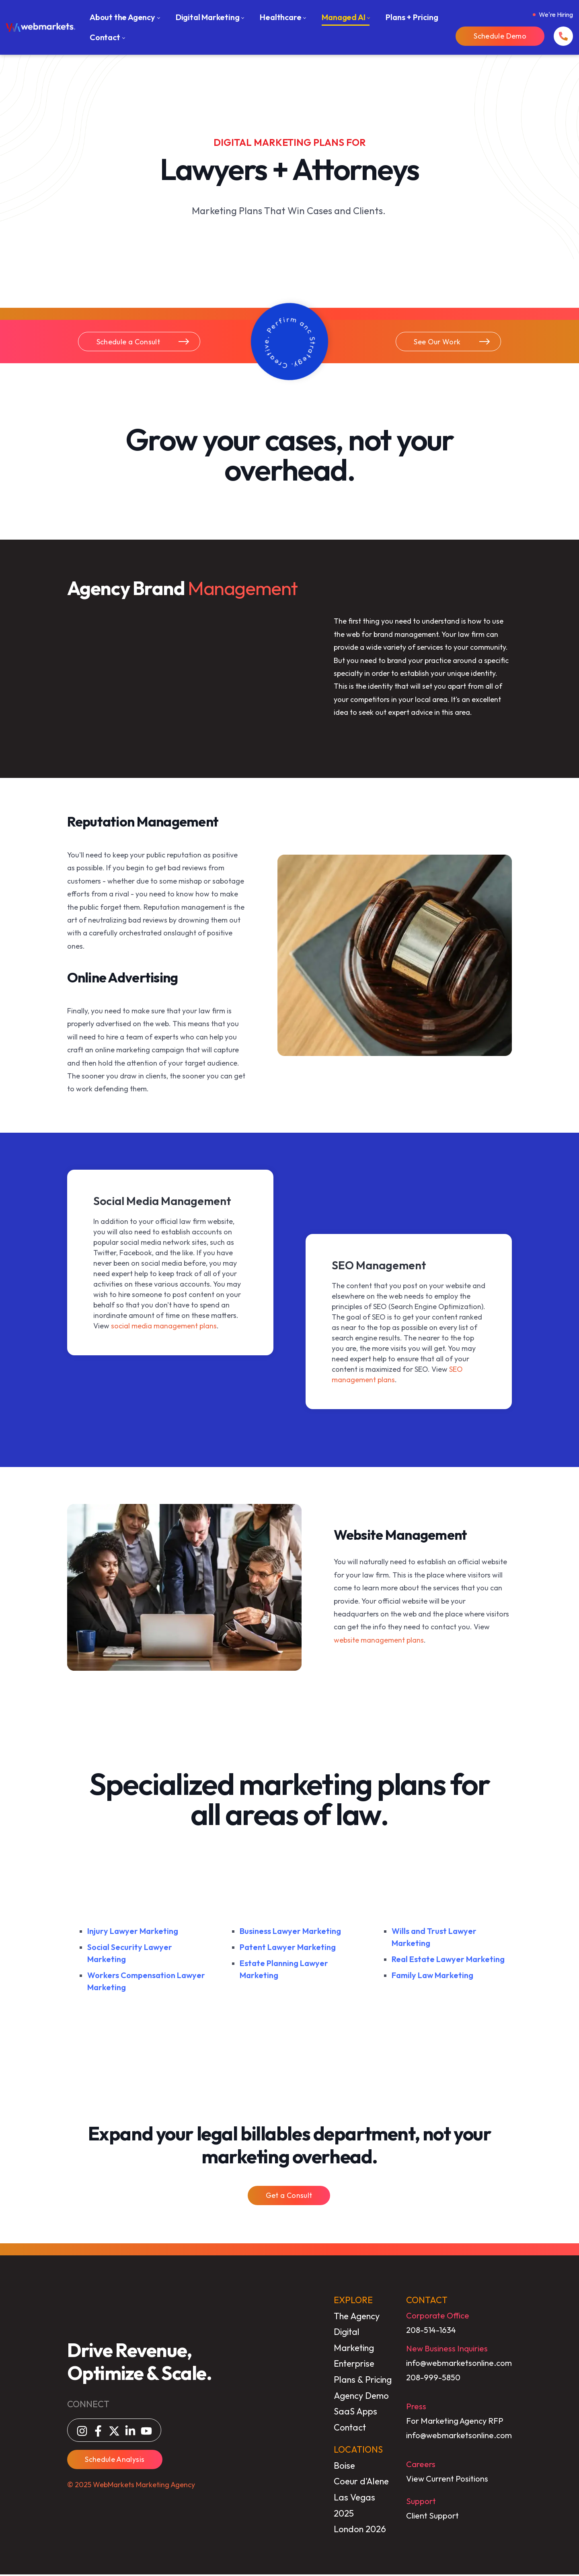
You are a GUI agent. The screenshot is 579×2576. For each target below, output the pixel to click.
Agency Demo (361, 2396)
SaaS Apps (355, 2412)
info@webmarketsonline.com (460, 2364)
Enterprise (354, 2365)
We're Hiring (556, 14)
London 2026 (360, 2530)
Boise (344, 2467)
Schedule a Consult (143, 342)
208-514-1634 (432, 2331)
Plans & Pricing (363, 2381)
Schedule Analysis (114, 2460)
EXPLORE (353, 2301)
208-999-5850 (434, 2378)
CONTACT (427, 2301)
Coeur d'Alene (361, 2482)
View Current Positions (448, 2480)
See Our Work (452, 342)
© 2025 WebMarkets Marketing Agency (130, 2485)
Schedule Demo (500, 36)
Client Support (433, 2517)
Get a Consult (288, 2197)
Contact (350, 2428)
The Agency (357, 2317)
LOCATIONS (358, 2451)
